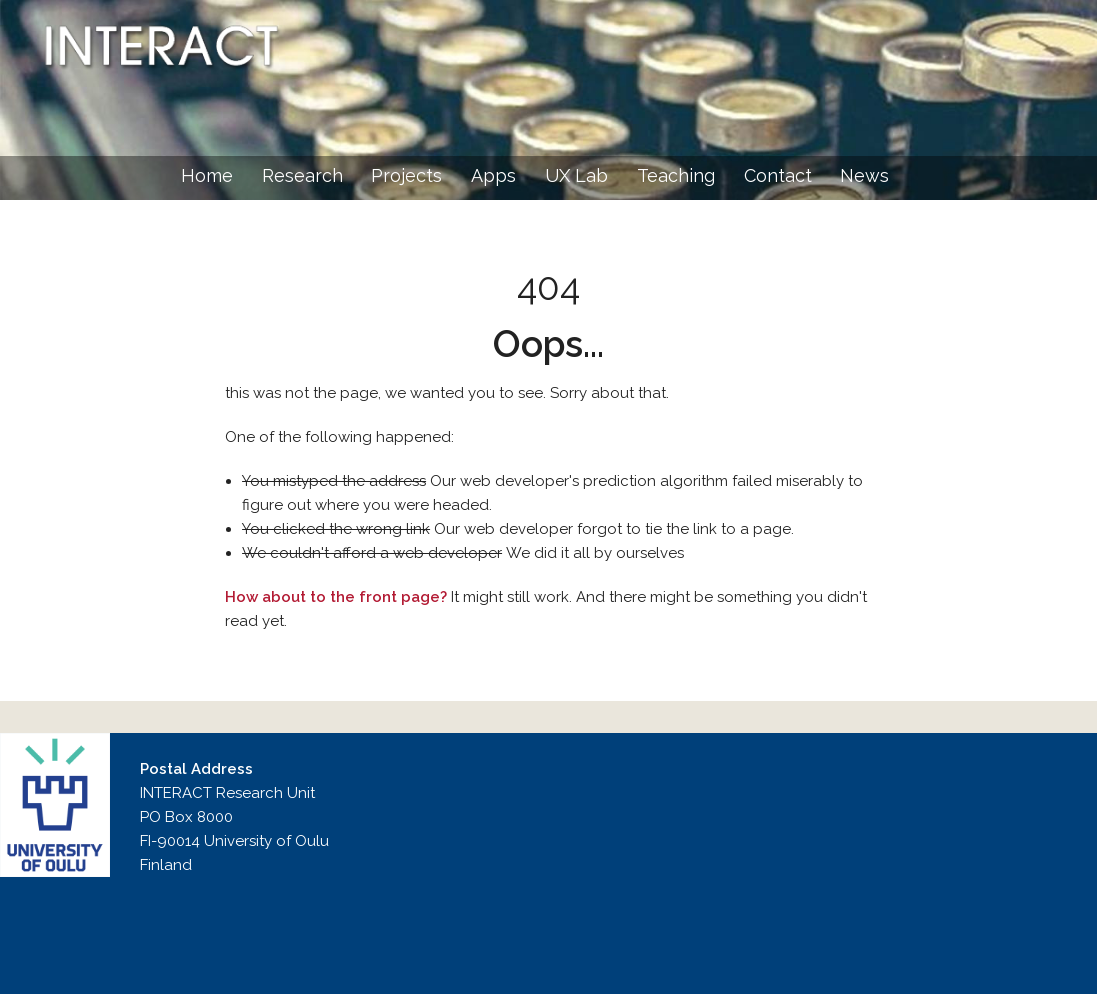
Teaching (676, 175)
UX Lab (576, 175)
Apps (493, 175)
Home (207, 175)
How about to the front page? (336, 597)
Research (302, 175)
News (864, 175)
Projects (406, 175)
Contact (778, 175)
